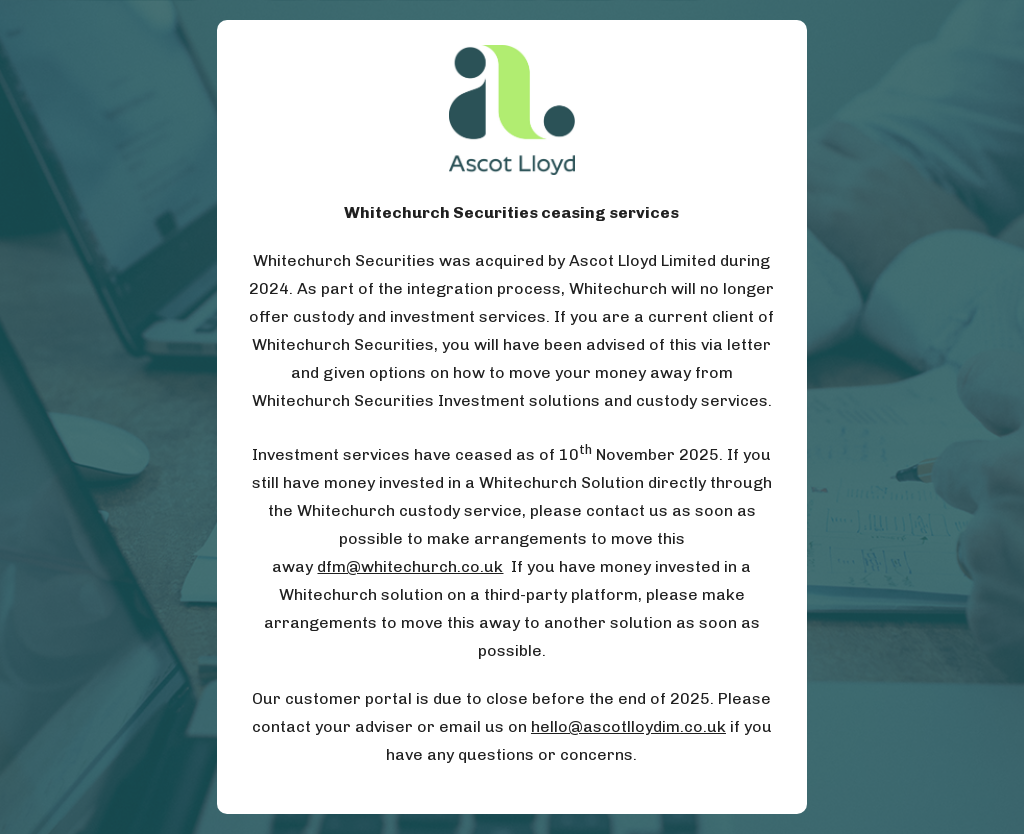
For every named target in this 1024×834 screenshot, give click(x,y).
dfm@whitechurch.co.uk (410, 566)
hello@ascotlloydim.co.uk (628, 726)
